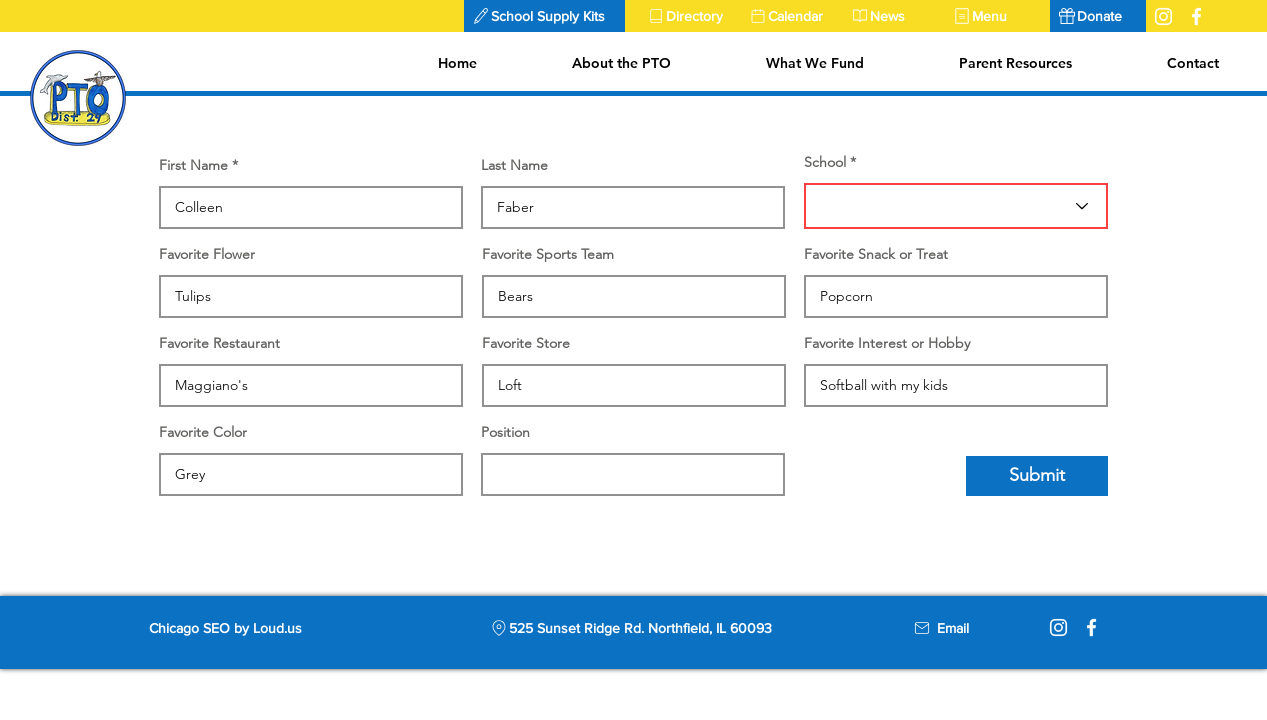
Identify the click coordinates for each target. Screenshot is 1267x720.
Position (505, 432)
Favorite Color (203, 432)
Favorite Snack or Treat (876, 254)
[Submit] (1037, 476)
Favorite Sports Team (548, 254)
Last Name (514, 165)
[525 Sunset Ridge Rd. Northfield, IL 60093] (631, 628)
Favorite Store (526, 343)
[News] (894, 16)
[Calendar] (792, 16)
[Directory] (690, 16)
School (825, 162)
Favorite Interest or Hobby (887, 343)
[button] (544, 16)
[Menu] (996, 16)
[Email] (953, 628)
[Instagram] (1058, 627)
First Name (193, 165)
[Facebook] (1091, 627)
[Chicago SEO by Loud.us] (242, 628)
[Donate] (1098, 16)
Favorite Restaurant (219, 343)
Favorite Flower (207, 254)
